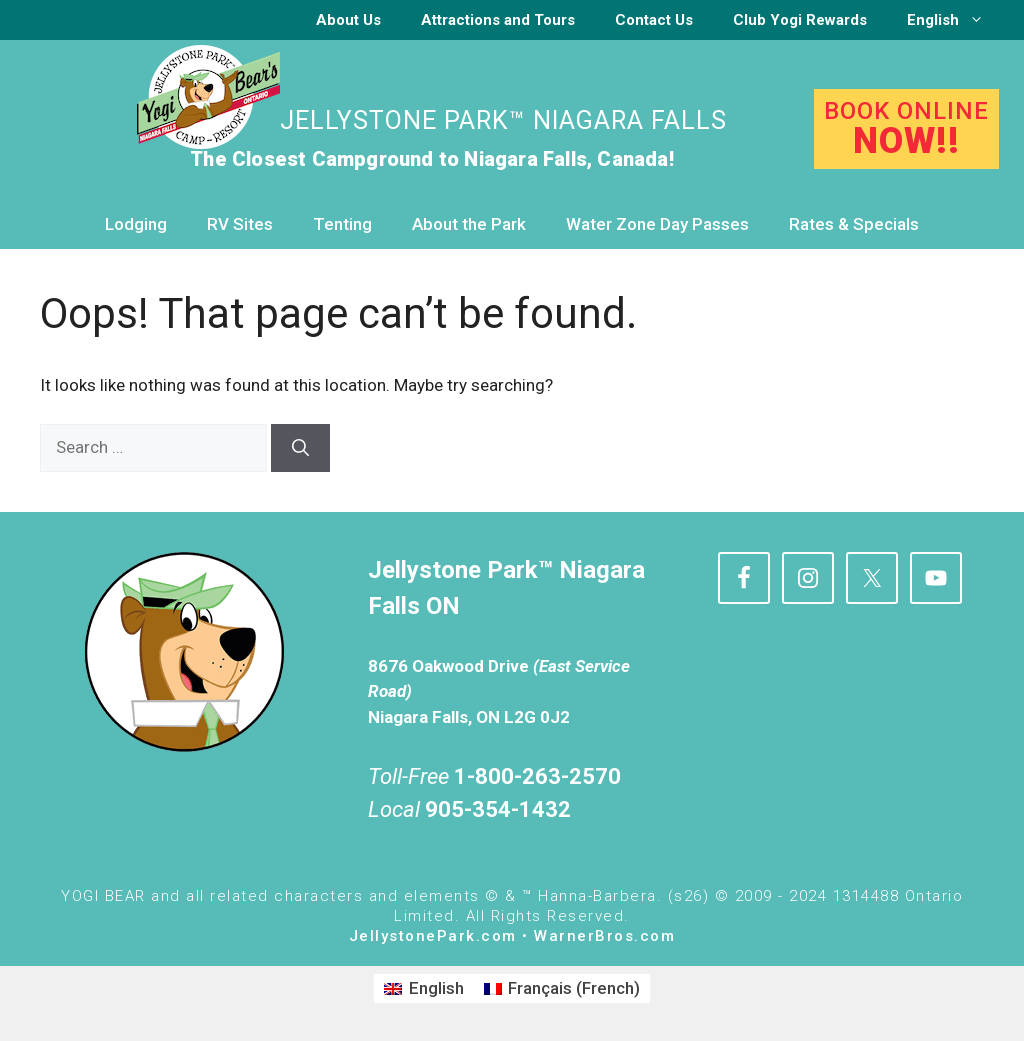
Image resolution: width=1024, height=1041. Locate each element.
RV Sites (240, 224)
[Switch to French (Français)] (562, 988)
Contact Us (654, 20)
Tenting (342, 224)
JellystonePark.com (433, 936)
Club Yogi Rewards (800, 20)
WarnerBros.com (604, 936)
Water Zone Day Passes (657, 224)
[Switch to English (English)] (424, 988)
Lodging (136, 224)
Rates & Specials (854, 224)
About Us (348, 20)
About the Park (469, 224)
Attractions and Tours (498, 20)
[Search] (300, 448)
